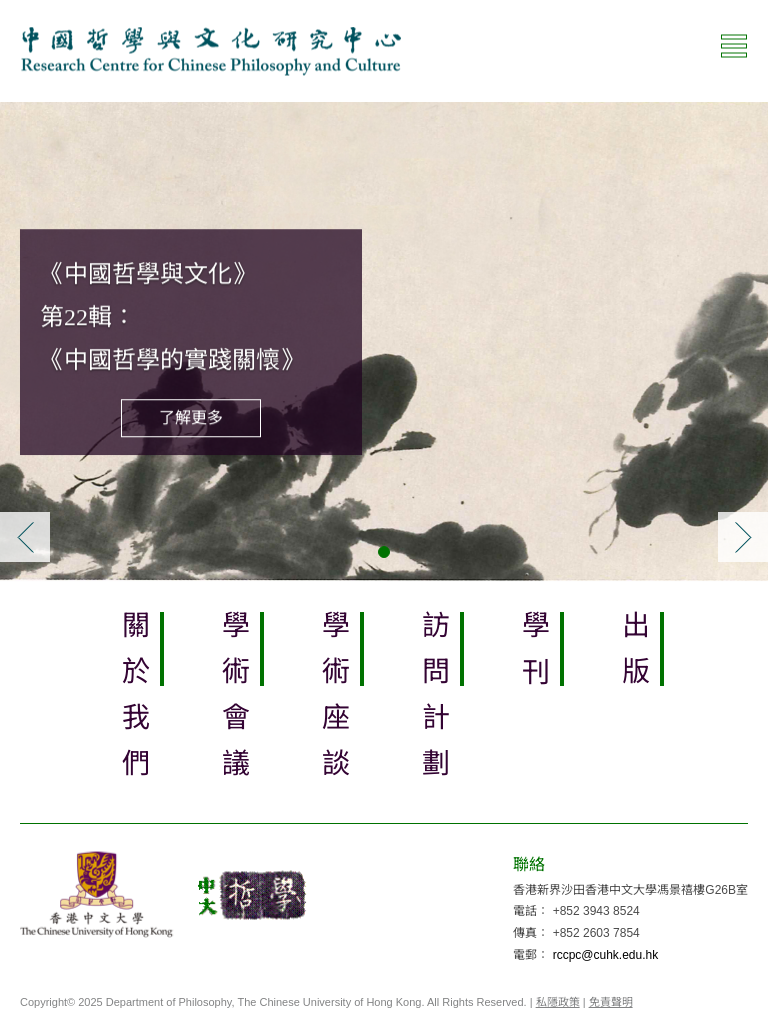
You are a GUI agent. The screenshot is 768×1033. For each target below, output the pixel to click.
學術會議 (234, 704)
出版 (634, 658)
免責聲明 (611, 1002)
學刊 (534, 658)
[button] (25, 537)
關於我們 (134, 704)
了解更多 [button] (191, 417)
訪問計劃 (434, 704)
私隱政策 (558, 1002)
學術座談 (334, 704)
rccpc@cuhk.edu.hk (606, 955)
